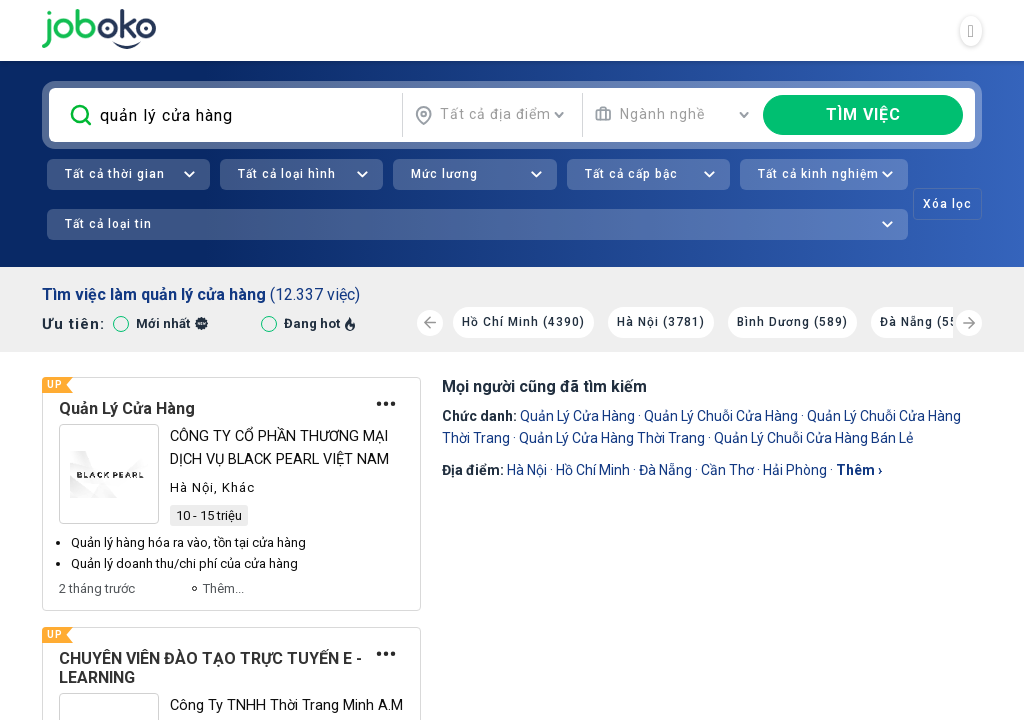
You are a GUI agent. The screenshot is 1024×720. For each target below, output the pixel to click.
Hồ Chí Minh (593, 470)
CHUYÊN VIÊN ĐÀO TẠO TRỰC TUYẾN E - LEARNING (210, 668)
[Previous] (430, 323)
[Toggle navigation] (971, 31)
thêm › (859, 470)
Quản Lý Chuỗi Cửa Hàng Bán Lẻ (813, 438)
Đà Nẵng (665, 470)
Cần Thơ (727, 470)
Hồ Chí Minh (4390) (523, 322)
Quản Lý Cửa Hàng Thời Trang (612, 438)
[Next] (969, 323)
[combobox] (490, 115)
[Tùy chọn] (385, 404)
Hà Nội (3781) (661, 322)
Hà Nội (527, 470)
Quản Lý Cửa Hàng (127, 408)
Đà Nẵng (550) (925, 322)
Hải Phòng (795, 470)
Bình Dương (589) (792, 322)
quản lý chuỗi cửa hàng (721, 416)
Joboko (99, 29)
